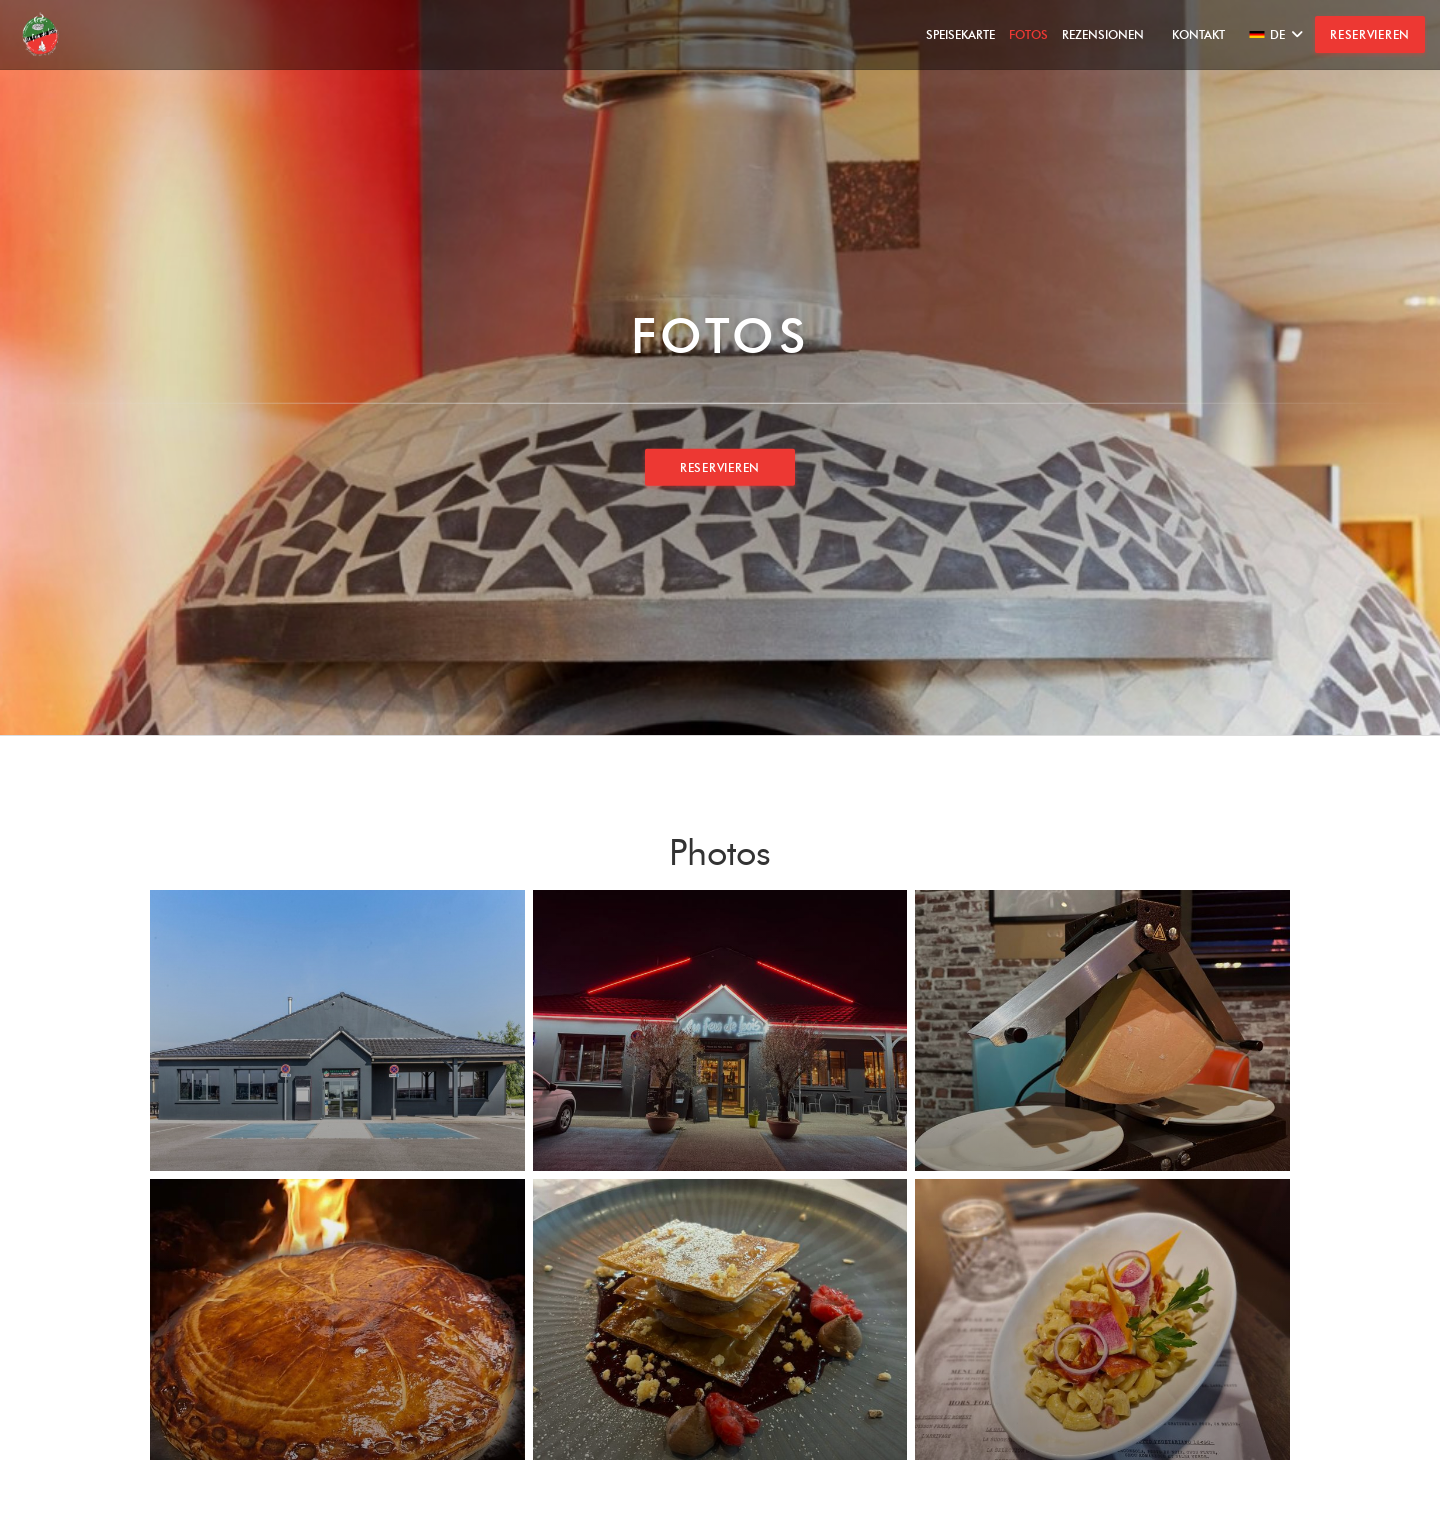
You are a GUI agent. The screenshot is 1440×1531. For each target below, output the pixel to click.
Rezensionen (1103, 34)
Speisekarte (960, 34)
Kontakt (1198, 34)
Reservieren (1370, 34)
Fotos (1028, 34)
